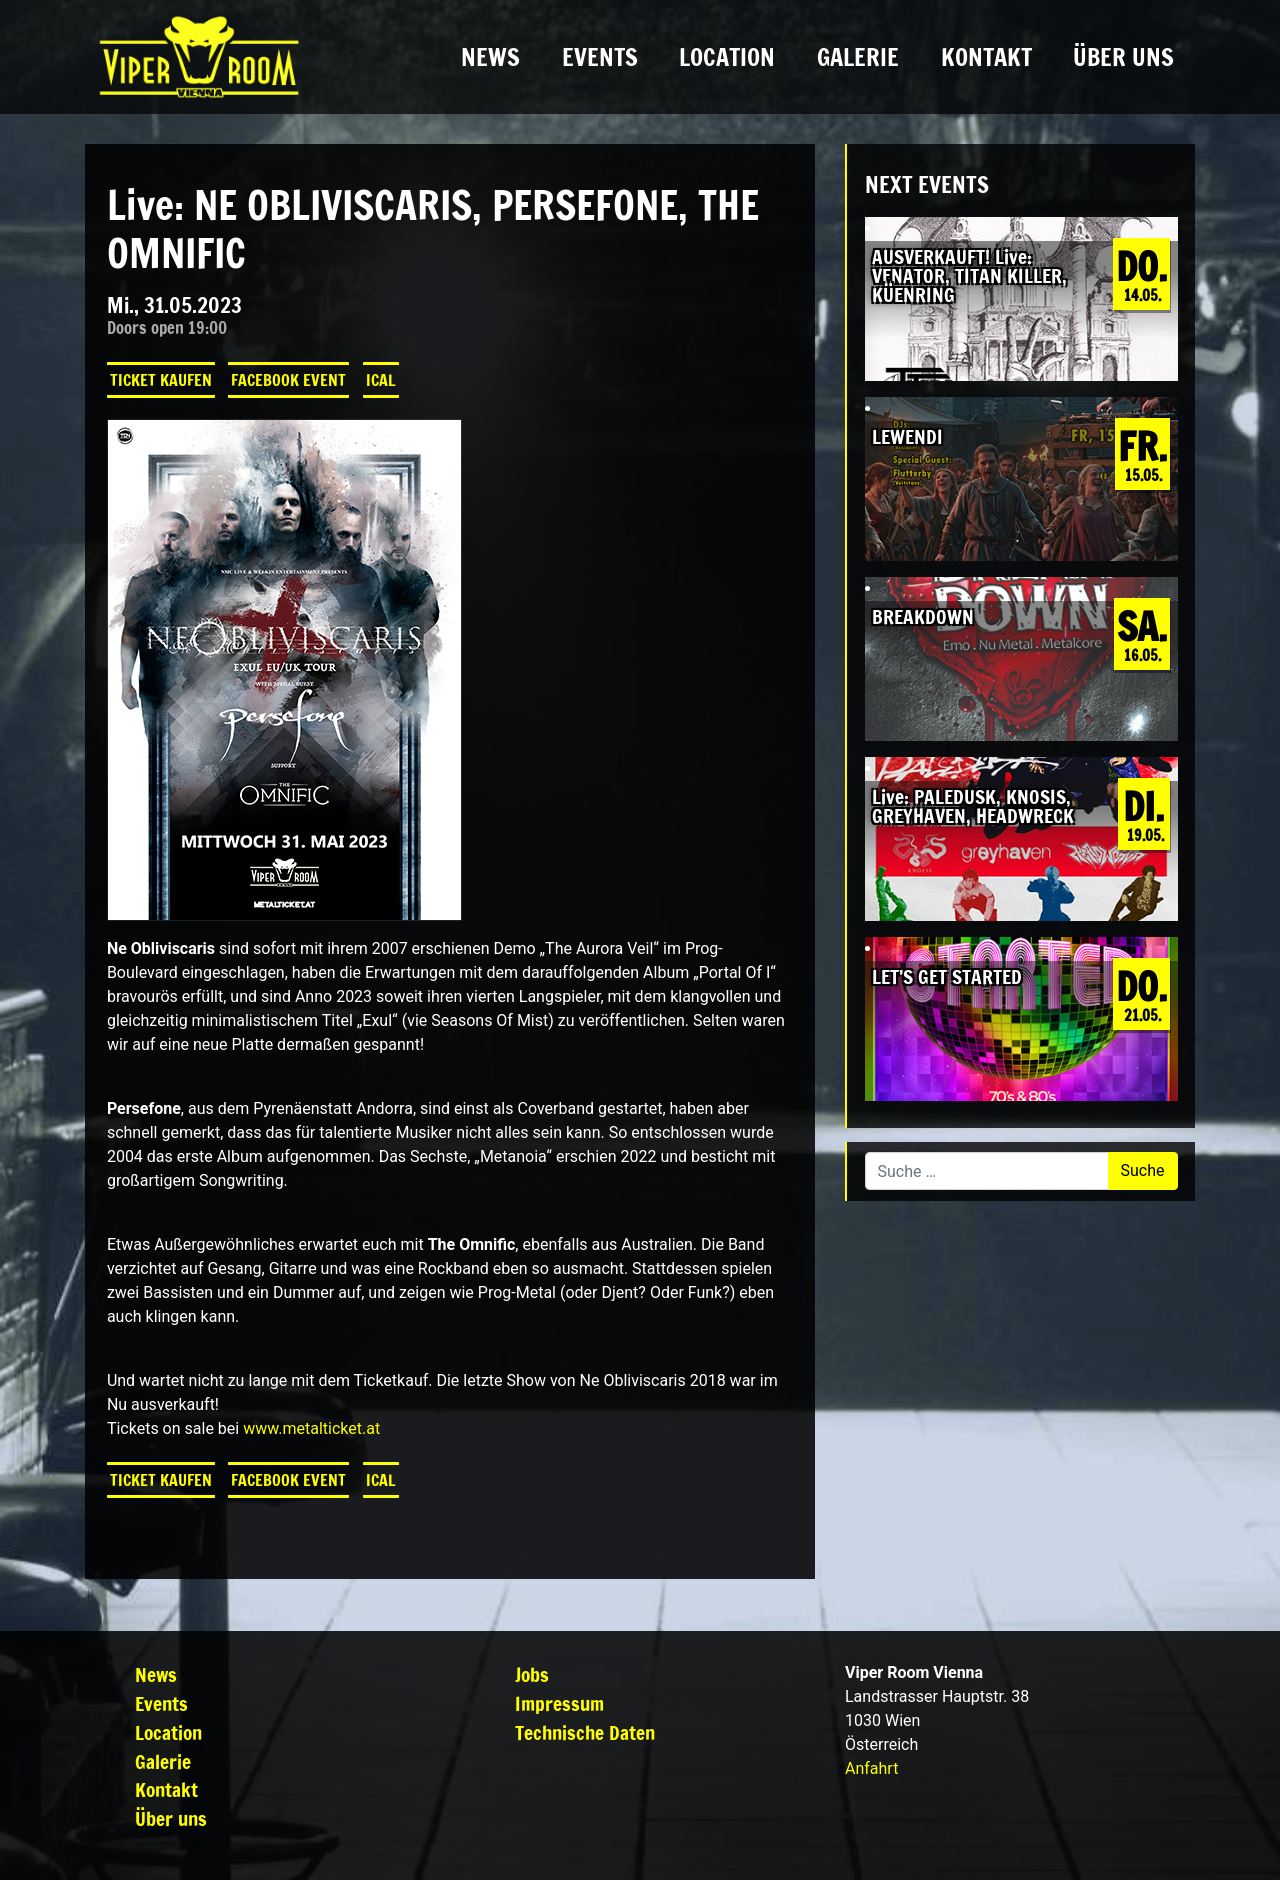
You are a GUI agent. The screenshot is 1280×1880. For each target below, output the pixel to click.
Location (727, 57)
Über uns (1123, 57)
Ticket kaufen (161, 380)
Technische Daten (585, 1732)
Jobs (532, 1674)
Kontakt (986, 57)
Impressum (559, 1703)
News (490, 57)
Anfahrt (871, 1768)
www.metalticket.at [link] (311, 1428)
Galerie (858, 57)
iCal (381, 380)
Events (600, 57)
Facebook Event (288, 380)
